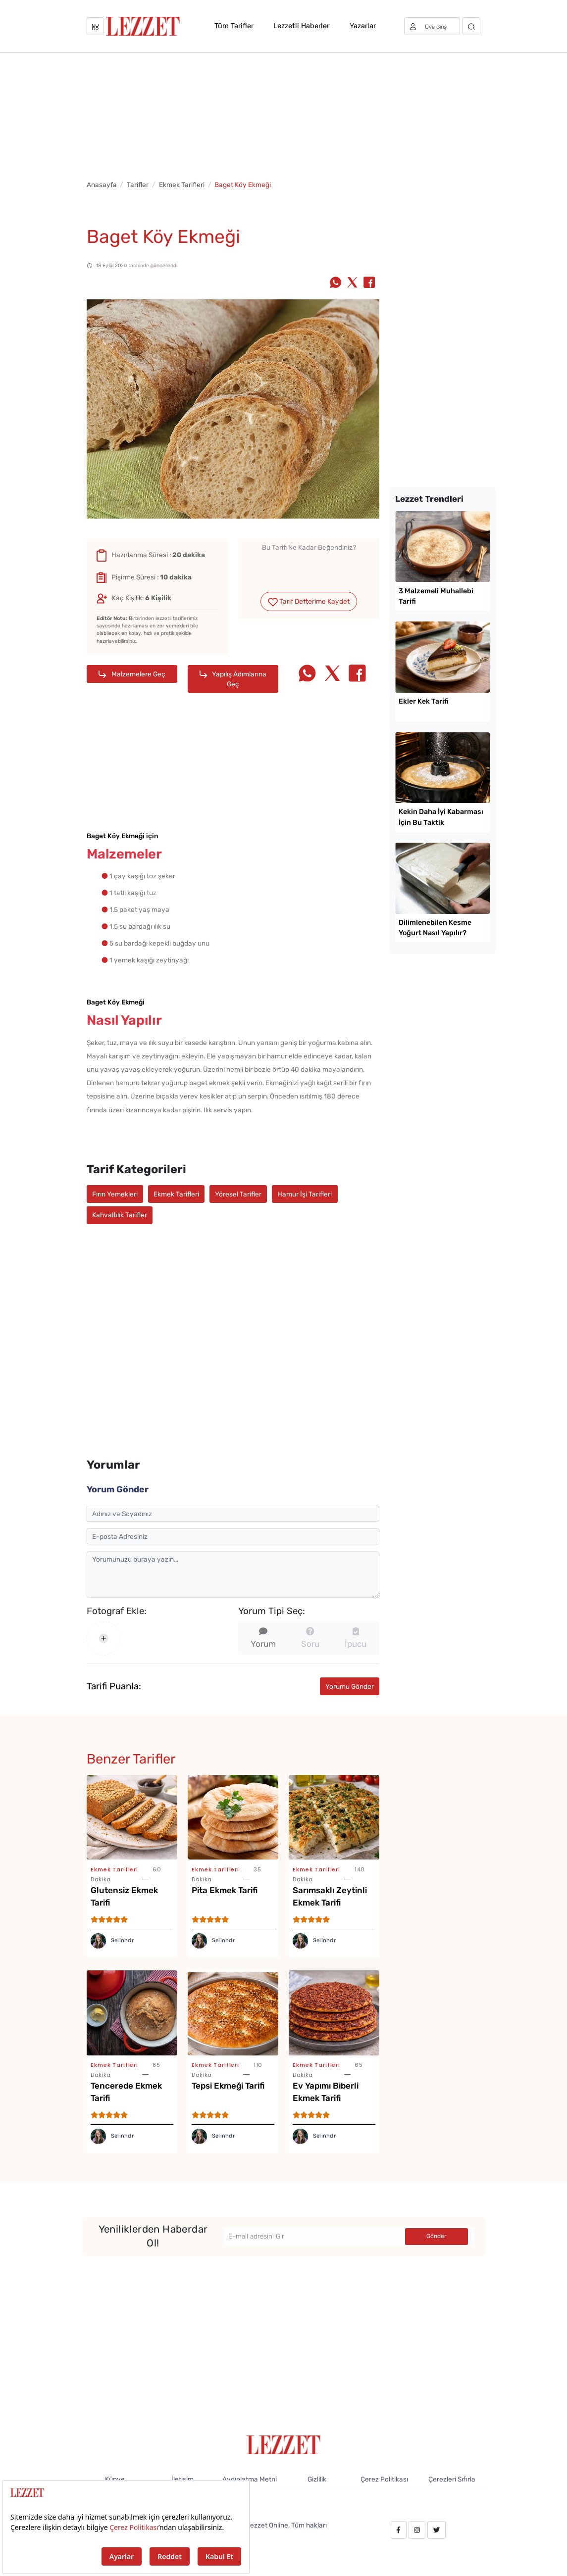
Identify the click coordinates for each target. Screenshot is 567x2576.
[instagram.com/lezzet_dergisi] (417, 2530)
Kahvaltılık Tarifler (119, 1215)
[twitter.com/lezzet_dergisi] (436, 2530)
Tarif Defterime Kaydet (309, 601)
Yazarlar (363, 25)
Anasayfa (102, 185)
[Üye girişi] (432, 26)
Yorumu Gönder (349, 1686)
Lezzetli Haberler (301, 25)
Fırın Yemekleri (115, 1194)
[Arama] (472, 26)
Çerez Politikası (384, 2479)
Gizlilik (317, 2479)
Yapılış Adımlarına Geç (233, 679)
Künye (115, 2479)
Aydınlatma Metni (249, 2479)
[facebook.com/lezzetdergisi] (398, 2530)
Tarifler (138, 185)
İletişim (182, 2479)
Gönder (436, 2236)
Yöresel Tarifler (238, 1194)
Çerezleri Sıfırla (451, 2479)
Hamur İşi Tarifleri (304, 1194)
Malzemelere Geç (132, 674)
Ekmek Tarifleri (182, 185)
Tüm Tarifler (234, 25)
